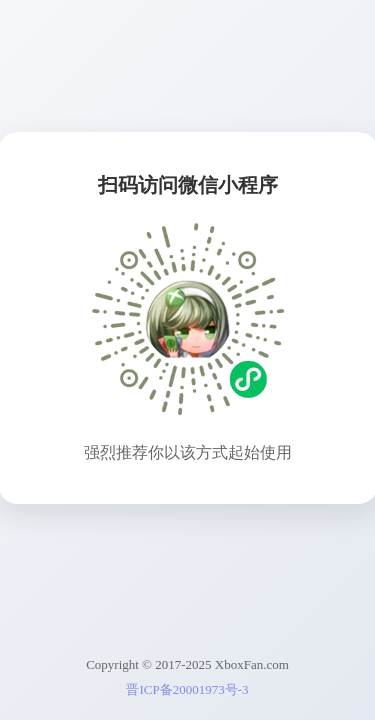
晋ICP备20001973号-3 (187, 689)
